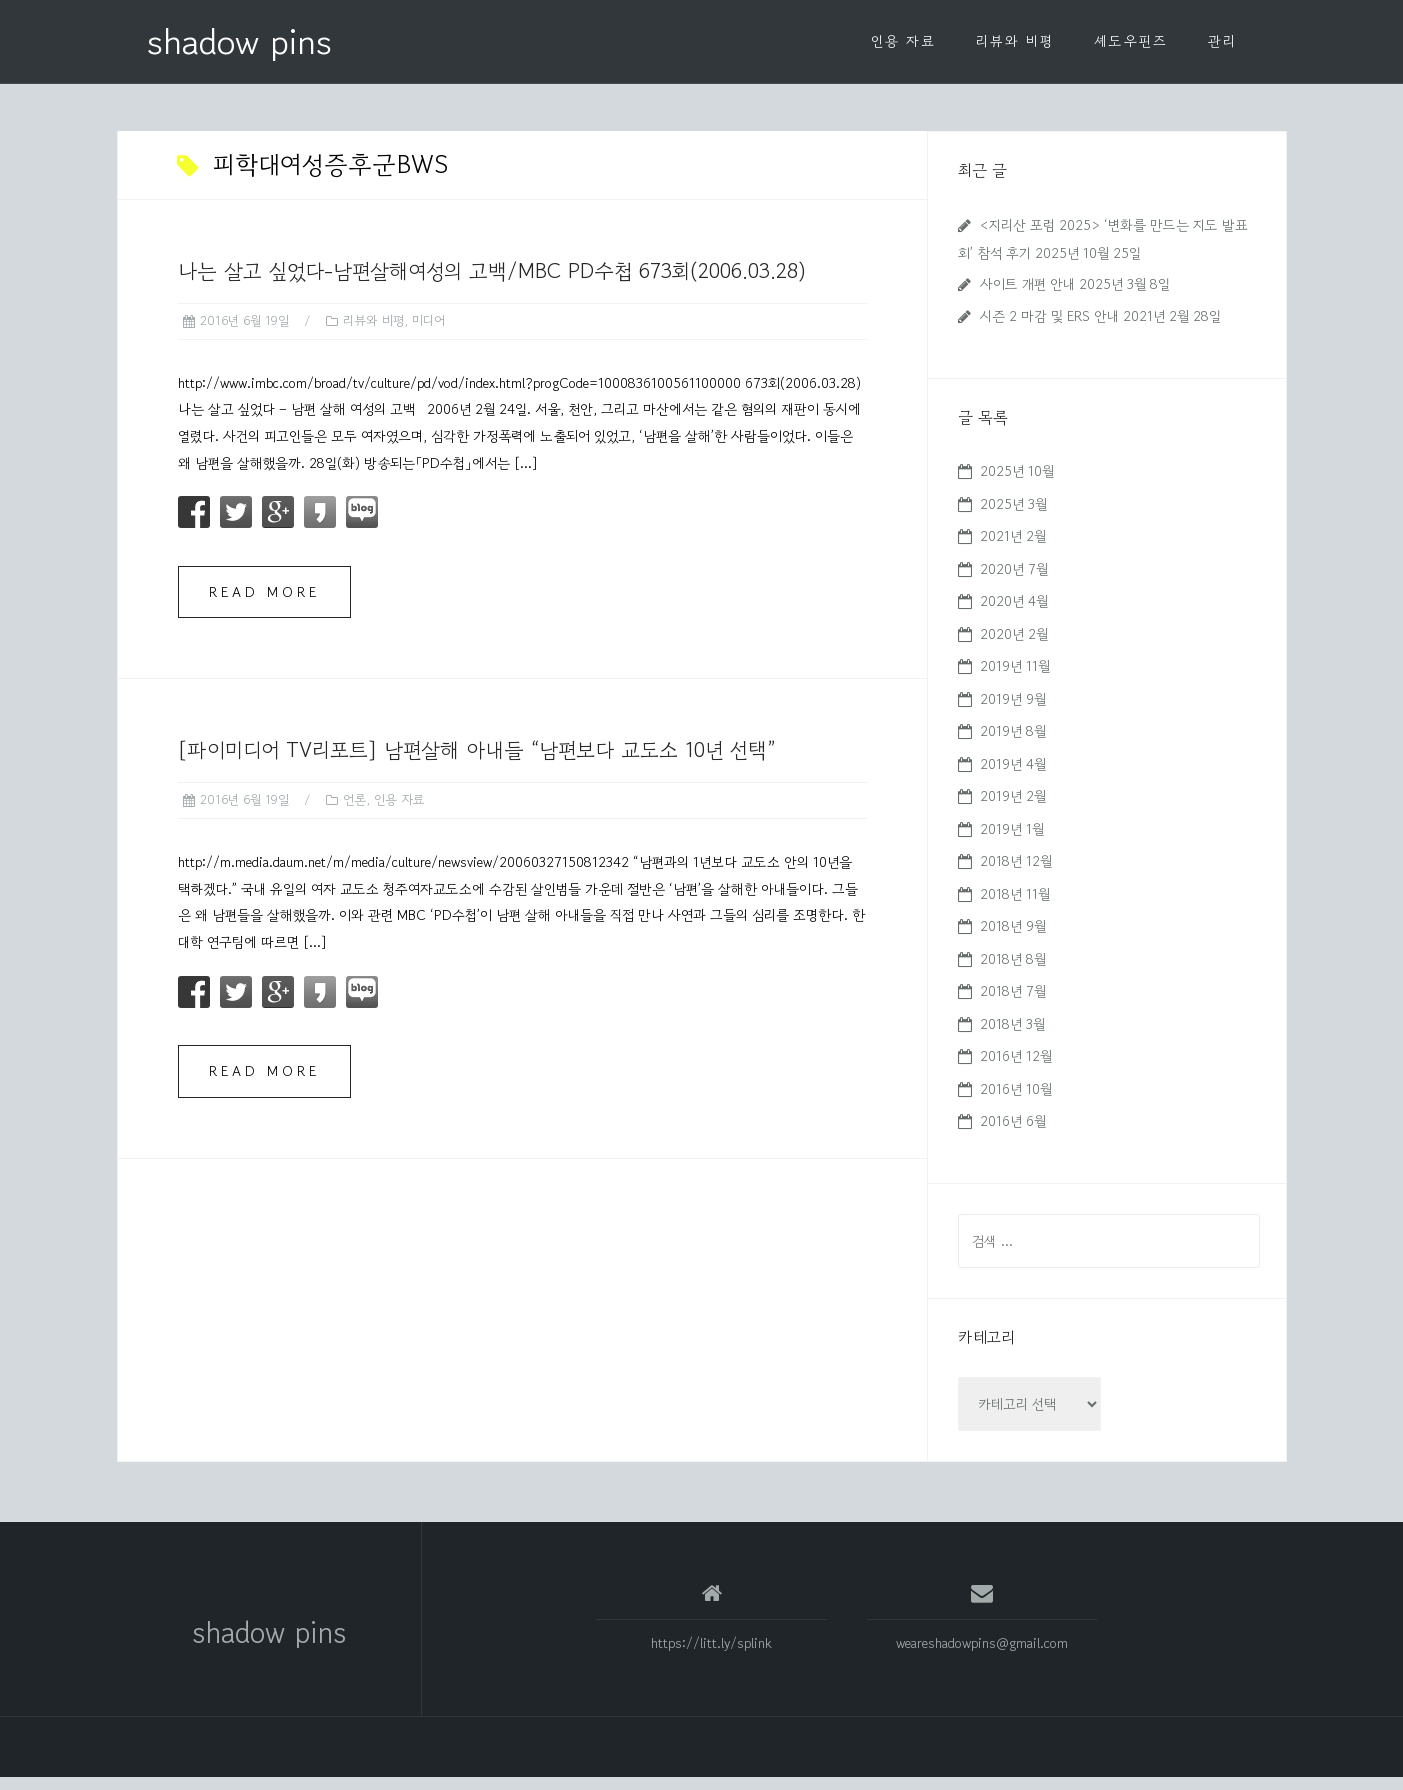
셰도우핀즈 (1131, 41)
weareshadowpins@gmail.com (982, 1656)
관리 (1222, 41)
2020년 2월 (1014, 647)
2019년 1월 (1012, 842)
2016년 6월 (1013, 1134)
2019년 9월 (1013, 712)
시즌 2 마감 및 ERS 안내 (1049, 329)
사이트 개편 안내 (1027, 297)
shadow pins (239, 41)
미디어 (428, 333)
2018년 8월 (1013, 972)
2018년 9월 (1013, 939)
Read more (264, 605)
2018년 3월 (1012, 1037)
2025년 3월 (1013, 517)
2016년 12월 (1016, 1069)
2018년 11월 (1015, 907)
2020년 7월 (1014, 582)
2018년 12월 (1016, 874)
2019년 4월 (1013, 777)
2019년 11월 (1015, 679)
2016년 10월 (1016, 1102)
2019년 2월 (1013, 809)
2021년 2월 (1013, 549)
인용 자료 (903, 41)
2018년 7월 (1013, 1004)
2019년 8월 (1013, 744)
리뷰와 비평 (1015, 41)
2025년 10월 (1017, 484)
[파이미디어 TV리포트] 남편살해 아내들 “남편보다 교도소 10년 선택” (476, 763)
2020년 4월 (1014, 614)
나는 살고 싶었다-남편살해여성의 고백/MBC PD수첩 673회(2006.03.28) (492, 284)
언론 (354, 812)
